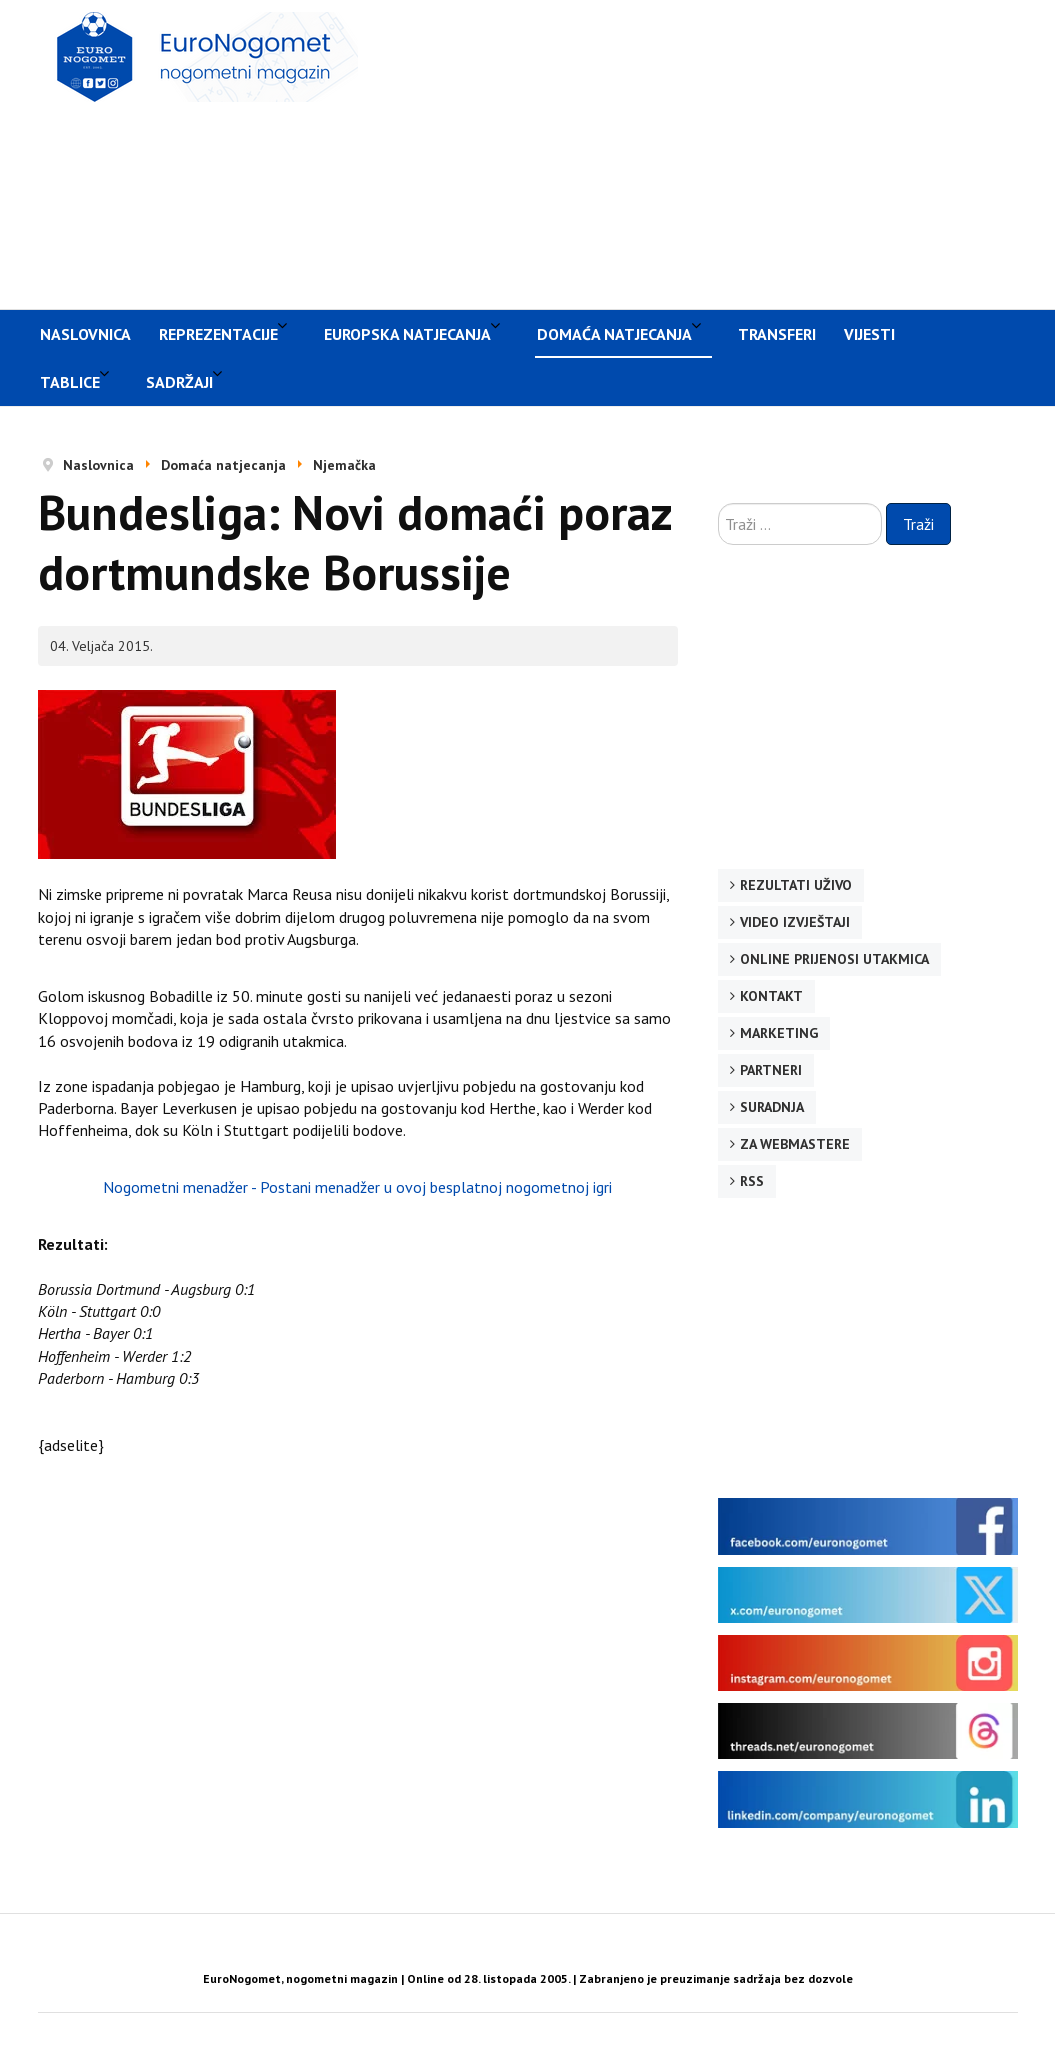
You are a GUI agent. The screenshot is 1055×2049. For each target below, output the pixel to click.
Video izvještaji (795, 922)
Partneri (771, 1070)
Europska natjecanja (407, 334)
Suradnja (772, 1107)
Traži (918, 524)
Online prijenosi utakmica (834, 959)
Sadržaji (179, 382)
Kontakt (771, 996)
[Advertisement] (716, 152)
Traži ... (718, 503)
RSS (752, 1181)
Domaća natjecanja (614, 334)
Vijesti (869, 334)
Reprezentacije (218, 334)
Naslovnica (85, 334)
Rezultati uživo (796, 885)
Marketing (779, 1033)
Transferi (777, 334)
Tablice (70, 382)
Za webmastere (795, 1144)
